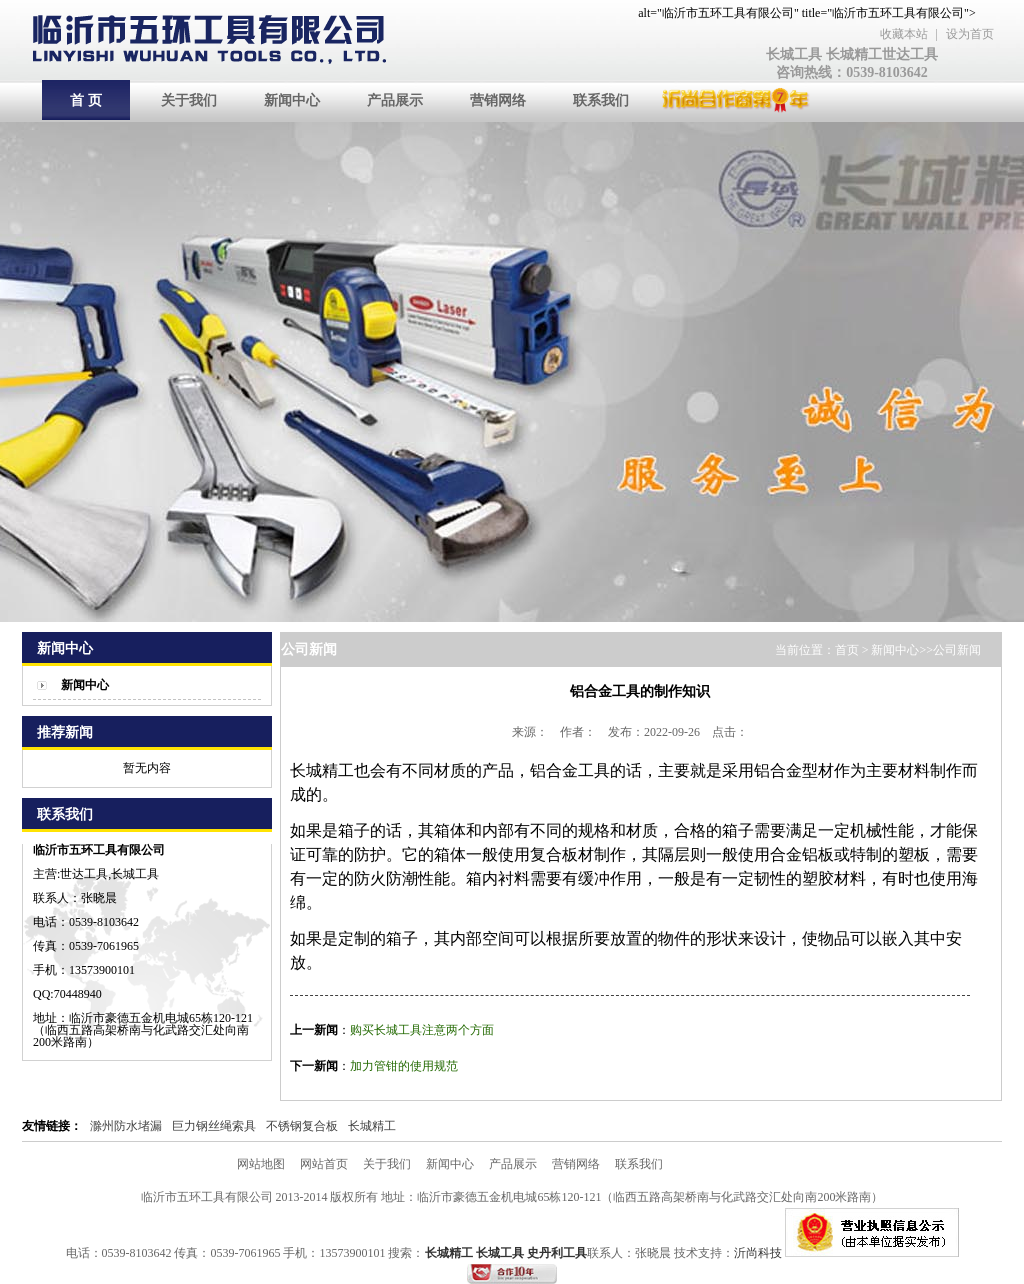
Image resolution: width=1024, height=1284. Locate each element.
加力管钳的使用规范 (404, 1066)
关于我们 (387, 1164)
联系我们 (639, 1164)
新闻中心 (85, 685)
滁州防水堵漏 (126, 1126)
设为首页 (970, 34)
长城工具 (794, 54)
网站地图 (261, 1164)
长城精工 (854, 54)
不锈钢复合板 (302, 1126)
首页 (847, 650)
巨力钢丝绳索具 (214, 1126)
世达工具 (910, 54)
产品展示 (513, 1164)
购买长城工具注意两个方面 (422, 1030)
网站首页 (324, 1164)
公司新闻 (957, 650)
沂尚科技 (759, 1253)
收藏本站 (904, 34)
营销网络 (576, 1164)
